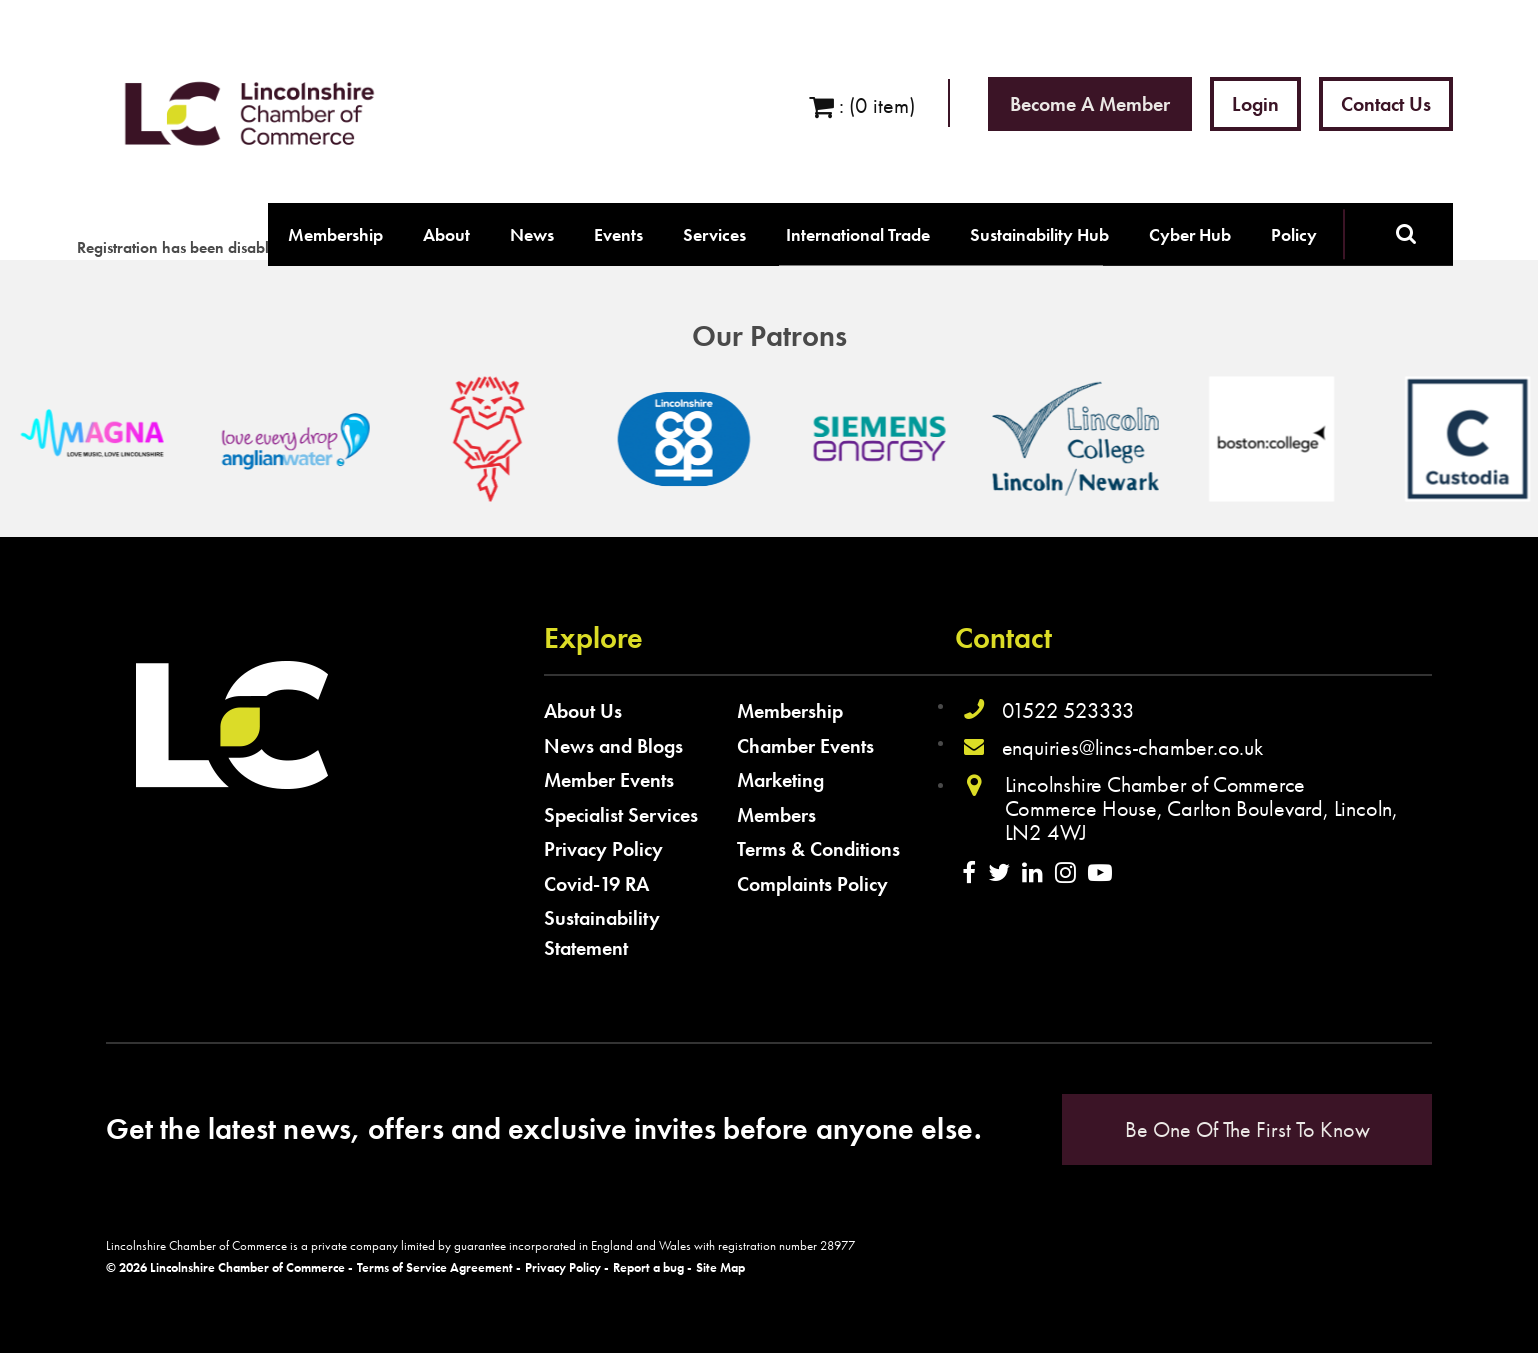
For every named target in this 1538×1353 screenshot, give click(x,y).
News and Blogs (613, 746)
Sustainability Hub (1039, 234)
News (532, 234)
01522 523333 (1069, 710)
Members (776, 815)
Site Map (720, 1268)
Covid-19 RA (596, 884)
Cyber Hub (1190, 234)
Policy (1294, 234)
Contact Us (1386, 104)
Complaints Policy (812, 884)
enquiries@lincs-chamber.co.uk (1132, 747)
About (446, 234)
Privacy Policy (603, 849)
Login (1255, 104)
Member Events (609, 780)
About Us (583, 711)
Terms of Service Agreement (435, 1268)
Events (618, 234)
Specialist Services (621, 815)
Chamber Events (805, 746)
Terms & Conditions (818, 849)
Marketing (780, 780)
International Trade (858, 234)
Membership (335, 234)
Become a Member (1090, 104)
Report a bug (648, 1268)
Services (714, 234)
